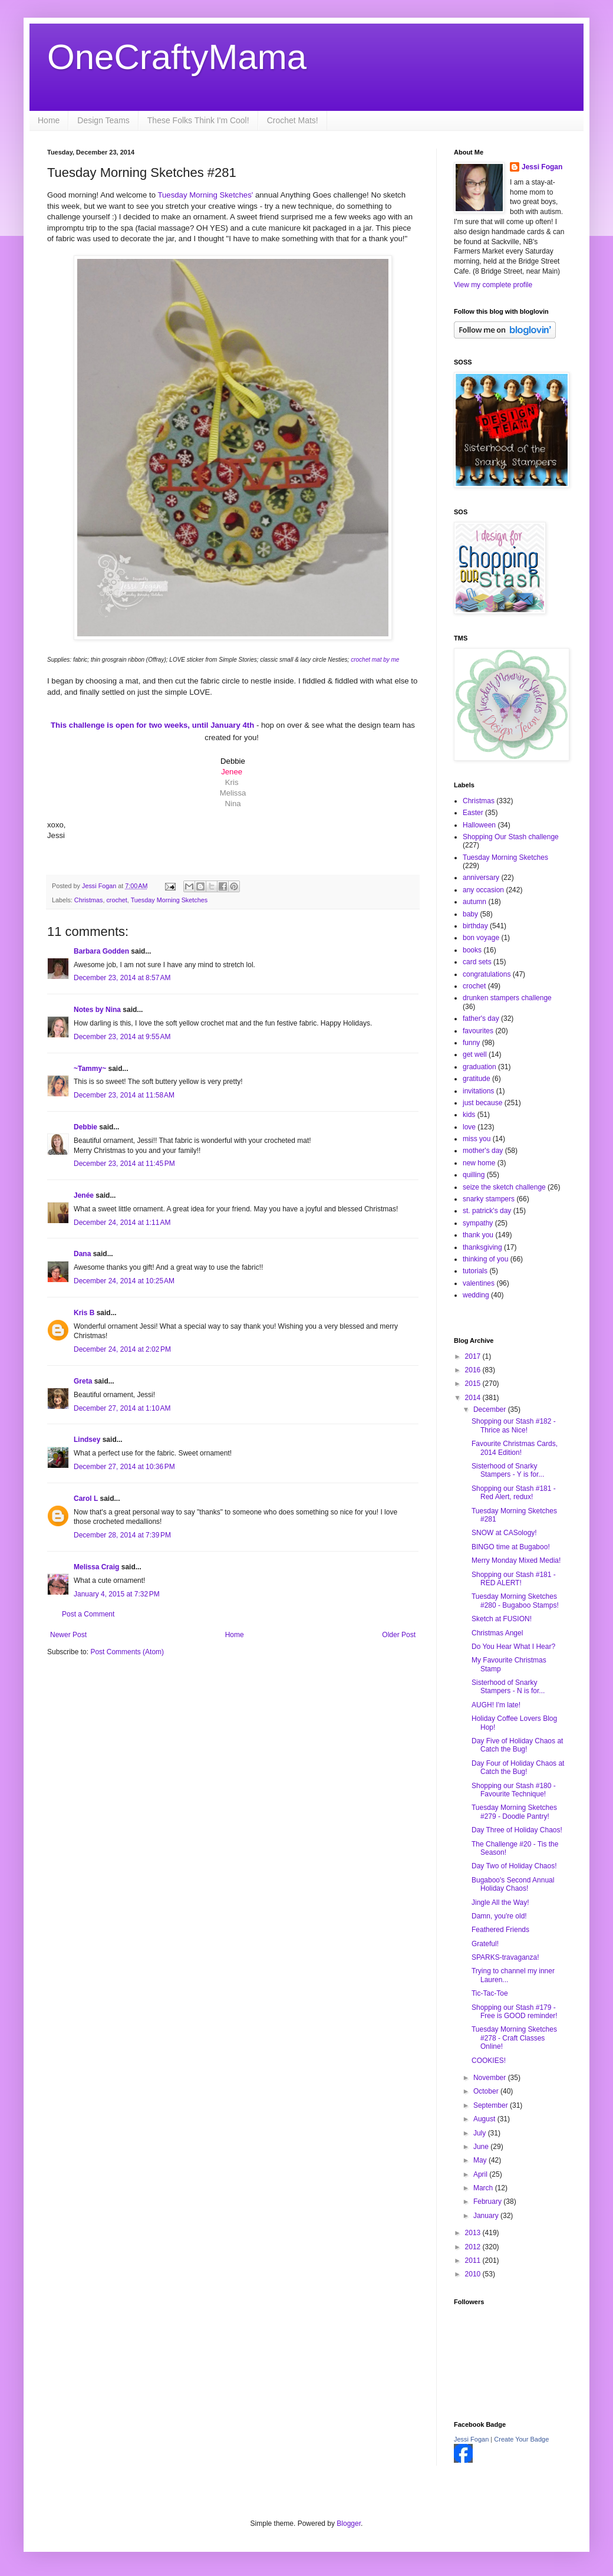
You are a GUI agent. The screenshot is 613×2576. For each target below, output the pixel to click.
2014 (474, 1398)
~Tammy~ (90, 1068)
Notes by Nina (97, 1010)
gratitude (476, 1079)
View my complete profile (493, 285)
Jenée (84, 1195)
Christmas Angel (497, 1633)
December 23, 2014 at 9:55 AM (122, 1037)
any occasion (483, 890)
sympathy (478, 1223)
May (481, 2160)
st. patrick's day (487, 1211)
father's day (481, 1018)
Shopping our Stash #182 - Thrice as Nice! (514, 1425)
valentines (479, 1283)
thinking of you (485, 1259)
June (481, 2147)
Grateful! (485, 1944)
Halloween (479, 825)
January (486, 2216)
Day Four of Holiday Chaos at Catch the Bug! (518, 1767)
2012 (474, 2247)
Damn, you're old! (499, 1916)
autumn (474, 902)
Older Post (399, 1635)
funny (471, 1043)
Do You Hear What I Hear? (513, 1646)
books (472, 950)
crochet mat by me (375, 659)
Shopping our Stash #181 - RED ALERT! (514, 1578)
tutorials (475, 1271)
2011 (474, 2260)
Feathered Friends (500, 1930)
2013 (474, 2233)
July (480, 2133)
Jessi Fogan (542, 167)
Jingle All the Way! (500, 1902)
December (490, 1409)
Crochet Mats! (292, 120)
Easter (473, 813)
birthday (475, 926)
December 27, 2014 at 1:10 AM (122, 1408)
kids (469, 1114)
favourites (478, 1031)
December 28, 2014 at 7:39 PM (122, 1535)
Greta (83, 1381)
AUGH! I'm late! (496, 1705)
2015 (474, 1383)
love (469, 1127)
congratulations (486, 974)
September (491, 2105)
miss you (476, 1139)
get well (475, 1054)
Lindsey (87, 1439)
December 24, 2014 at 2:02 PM (122, 1349)
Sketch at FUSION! (502, 1619)
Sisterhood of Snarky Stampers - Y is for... (508, 1470)
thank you (478, 1235)
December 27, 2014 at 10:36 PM (124, 1467)
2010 (474, 2274)
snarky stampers (489, 1199)
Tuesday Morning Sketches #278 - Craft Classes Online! (514, 2038)
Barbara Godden (101, 951)
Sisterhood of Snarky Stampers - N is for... (508, 1686)
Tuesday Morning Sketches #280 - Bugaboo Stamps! (515, 1600)
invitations (478, 1091)
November (490, 2078)
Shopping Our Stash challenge (511, 837)
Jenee (231, 771)
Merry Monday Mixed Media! (516, 1560)
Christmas (88, 899)
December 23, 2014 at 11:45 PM (124, 1163)
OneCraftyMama (176, 57)
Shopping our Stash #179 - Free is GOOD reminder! (515, 2011)
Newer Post (68, 1635)
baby (470, 914)
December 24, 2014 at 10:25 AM (124, 1281)
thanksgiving (482, 1247)
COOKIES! (489, 2060)
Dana (82, 1254)
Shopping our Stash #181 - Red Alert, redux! (514, 1492)
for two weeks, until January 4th (153, 725)
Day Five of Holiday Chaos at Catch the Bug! (517, 1745)
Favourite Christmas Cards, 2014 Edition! (515, 1448)
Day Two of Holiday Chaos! (514, 1866)
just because (482, 1103)
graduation (479, 1067)
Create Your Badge (521, 2439)
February (488, 2201)
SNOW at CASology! (504, 1533)
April (481, 2174)
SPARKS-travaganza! (505, 1957)
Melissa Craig (96, 1567)
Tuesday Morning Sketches (169, 899)
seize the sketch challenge (504, 1187)
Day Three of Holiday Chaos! (517, 1830)
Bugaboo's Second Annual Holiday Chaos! (513, 1884)
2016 (474, 1370)
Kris (232, 782)
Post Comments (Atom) (127, 1652)
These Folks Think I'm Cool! (198, 120)
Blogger (349, 2523)
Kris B (84, 1313)
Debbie (85, 1127)
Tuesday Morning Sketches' (205, 194)
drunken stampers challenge (507, 998)
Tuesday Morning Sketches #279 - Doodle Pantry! (514, 1811)
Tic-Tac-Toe (490, 1993)
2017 (474, 1356)
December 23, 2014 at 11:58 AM (124, 1095)
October (486, 2091)
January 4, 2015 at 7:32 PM (117, 1594)
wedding (476, 1295)
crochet (116, 899)
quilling (474, 1175)
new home (479, 1163)
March (484, 2188)
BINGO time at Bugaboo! (511, 1547)
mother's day (483, 1150)
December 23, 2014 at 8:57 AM (122, 978)
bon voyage (481, 938)
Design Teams (103, 120)
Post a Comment (88, 1614)
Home (49, 120)
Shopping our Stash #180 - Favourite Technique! (514, 1790)
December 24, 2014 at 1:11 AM (122, 1222)
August (485, 2119)
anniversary (481, 877)
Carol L (86, 1498)
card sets (477, 962)
